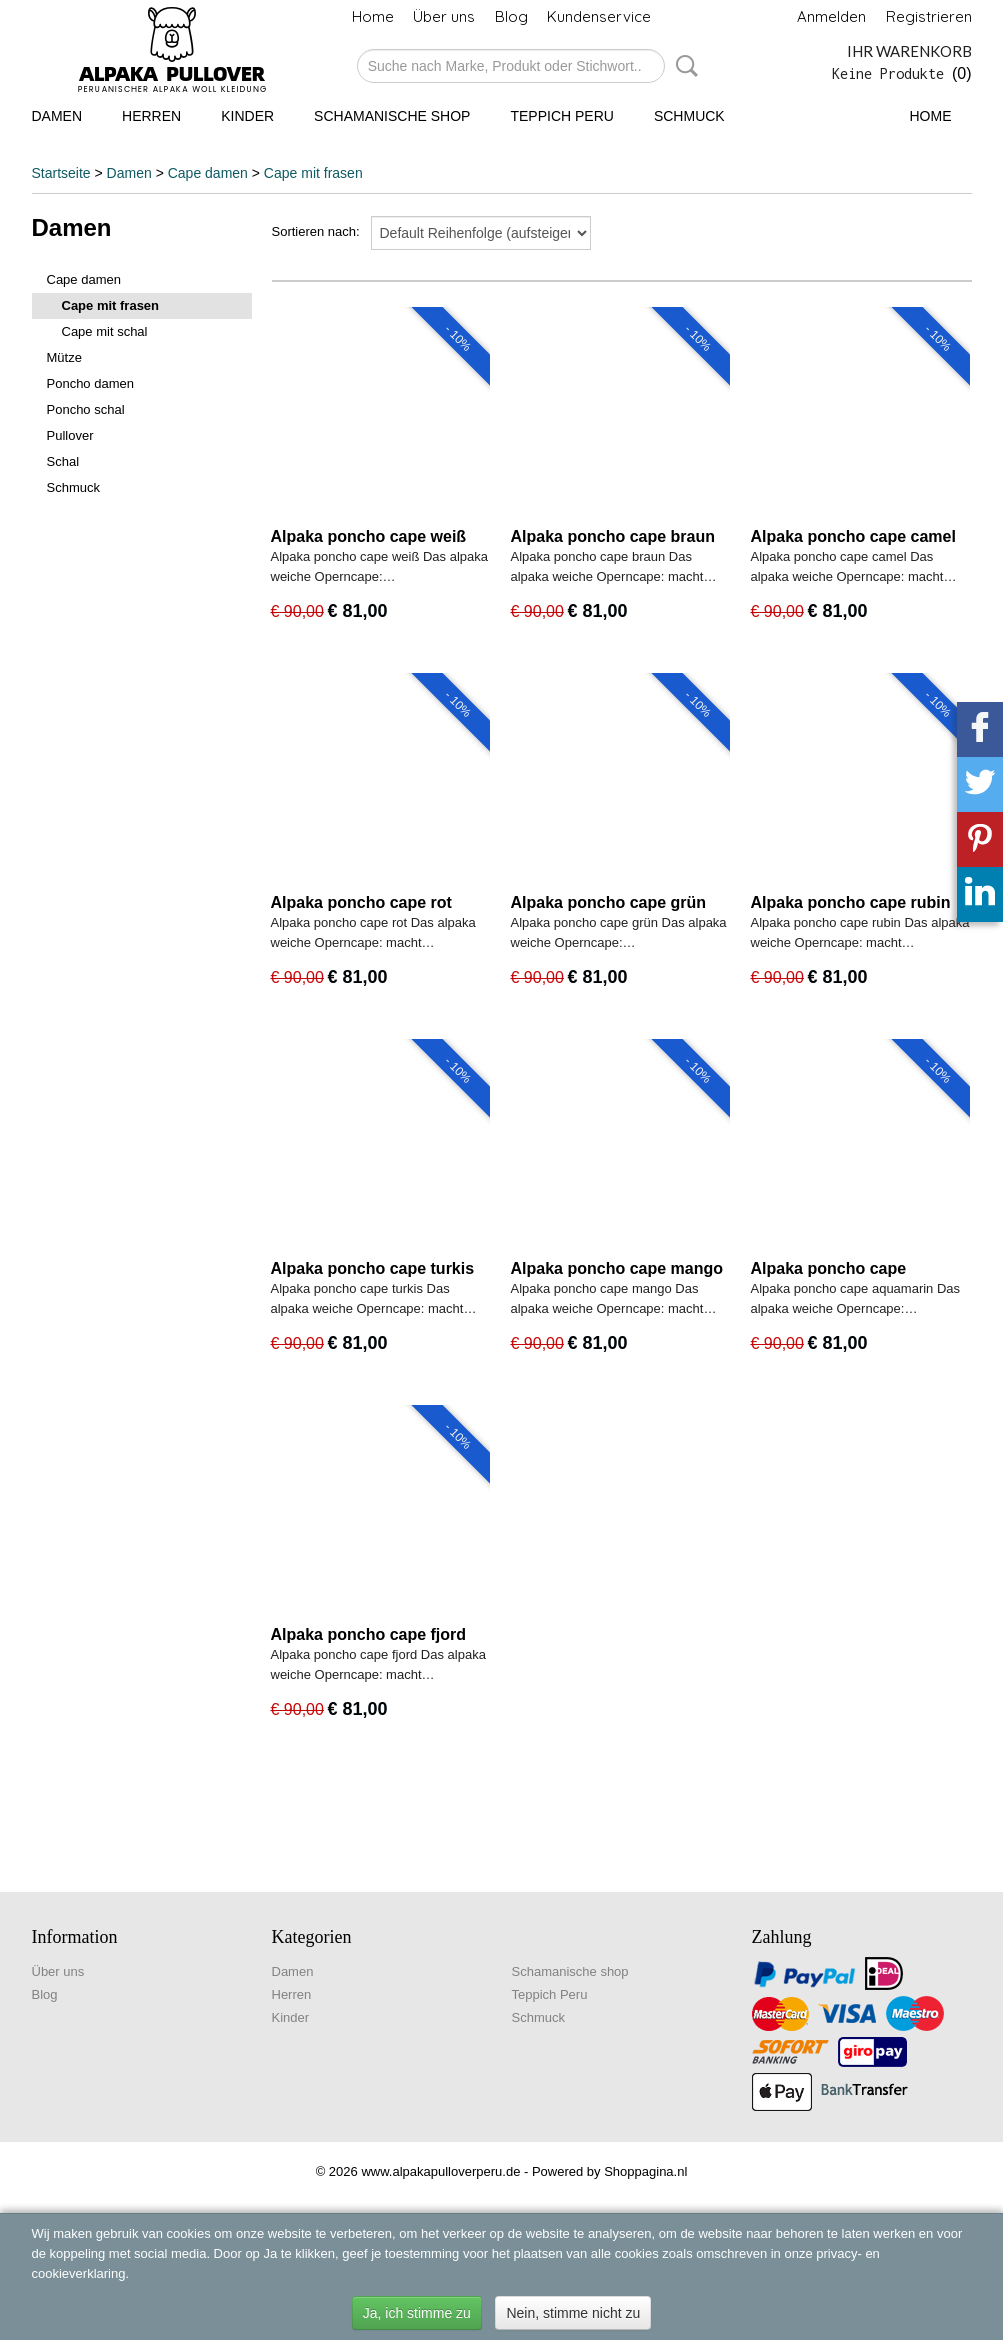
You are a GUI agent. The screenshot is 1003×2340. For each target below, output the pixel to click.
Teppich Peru (561, 116)
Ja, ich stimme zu (417, 2313)
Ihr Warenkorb (909, 51)
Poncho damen (90, 383)
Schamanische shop (392, 116)
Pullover (70, 435)
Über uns (444, 16)
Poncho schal (86, 409)
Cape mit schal (105, 331)
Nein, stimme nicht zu (573, 2313)
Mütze (64, 357)
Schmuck (689, 116)
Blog (511, 16)
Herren (151, 116)
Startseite (61, 173)
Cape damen (208, 173)
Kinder (247, 116)
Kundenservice (599, 16)
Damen (57, 116)
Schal (63, 461)
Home (373, 16)
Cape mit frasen (313, 173)
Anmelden (831, 16)
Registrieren (929, 16)
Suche (683, 66)
